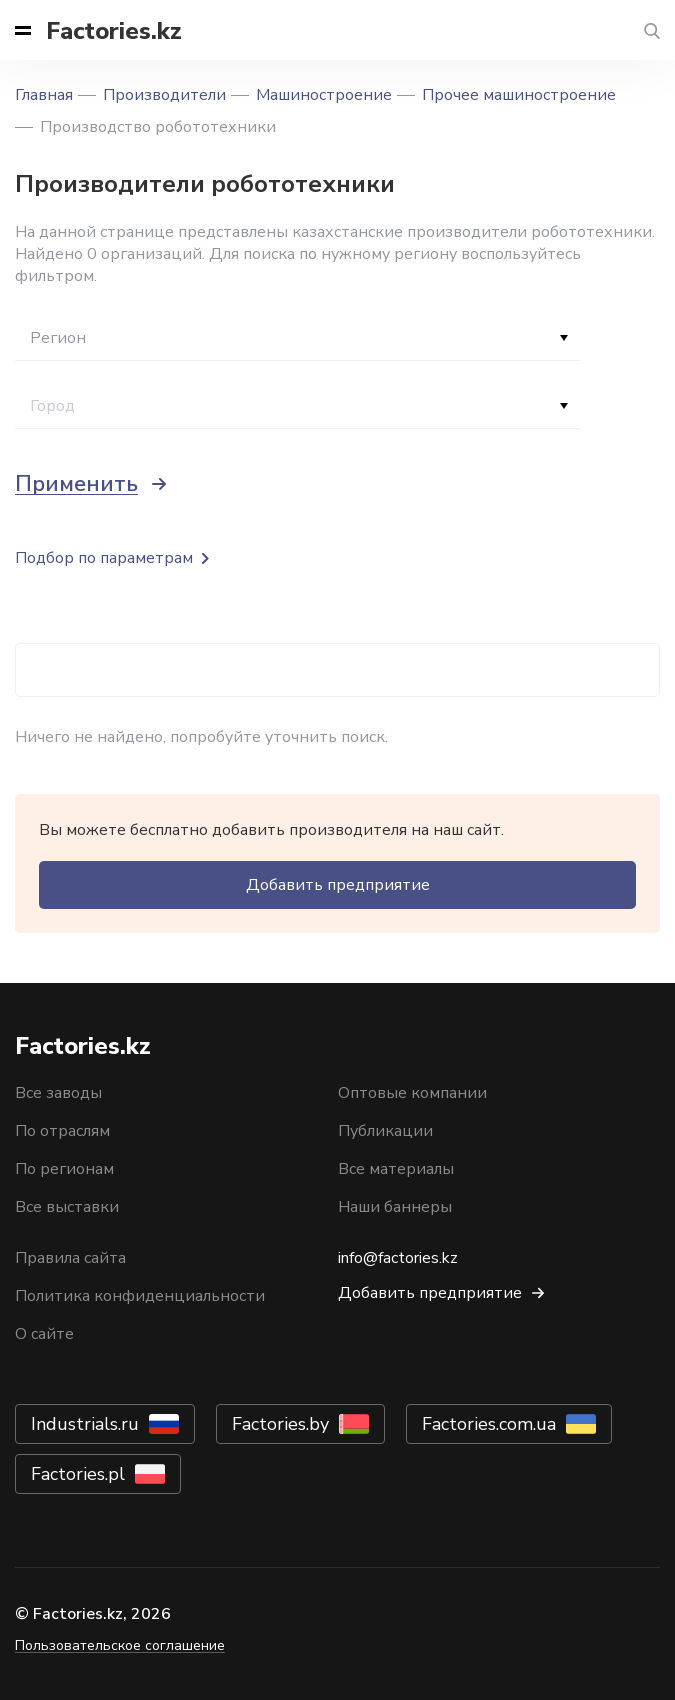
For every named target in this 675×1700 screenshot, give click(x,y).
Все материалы (396, 1169)
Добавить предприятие (338, 885)
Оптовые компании (412, 1093)
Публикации (385, 1131)
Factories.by (280, 1424)
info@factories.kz (398, 1258)
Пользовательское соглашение (120, 1645)
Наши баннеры (395, 1207)
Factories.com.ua (489, 1424)
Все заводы (58, 1093)
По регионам (64, 1169)
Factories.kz (114, 31)
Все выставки (67, 1207)
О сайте (44, 1334)
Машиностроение (324, 95)
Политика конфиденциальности (140, 1296)
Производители (164, 95)
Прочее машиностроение (519, 95)
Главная (44, 95)
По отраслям (62, 1131)
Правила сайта (70, 1258)
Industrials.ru (85, 1424)
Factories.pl (78, 1474)
